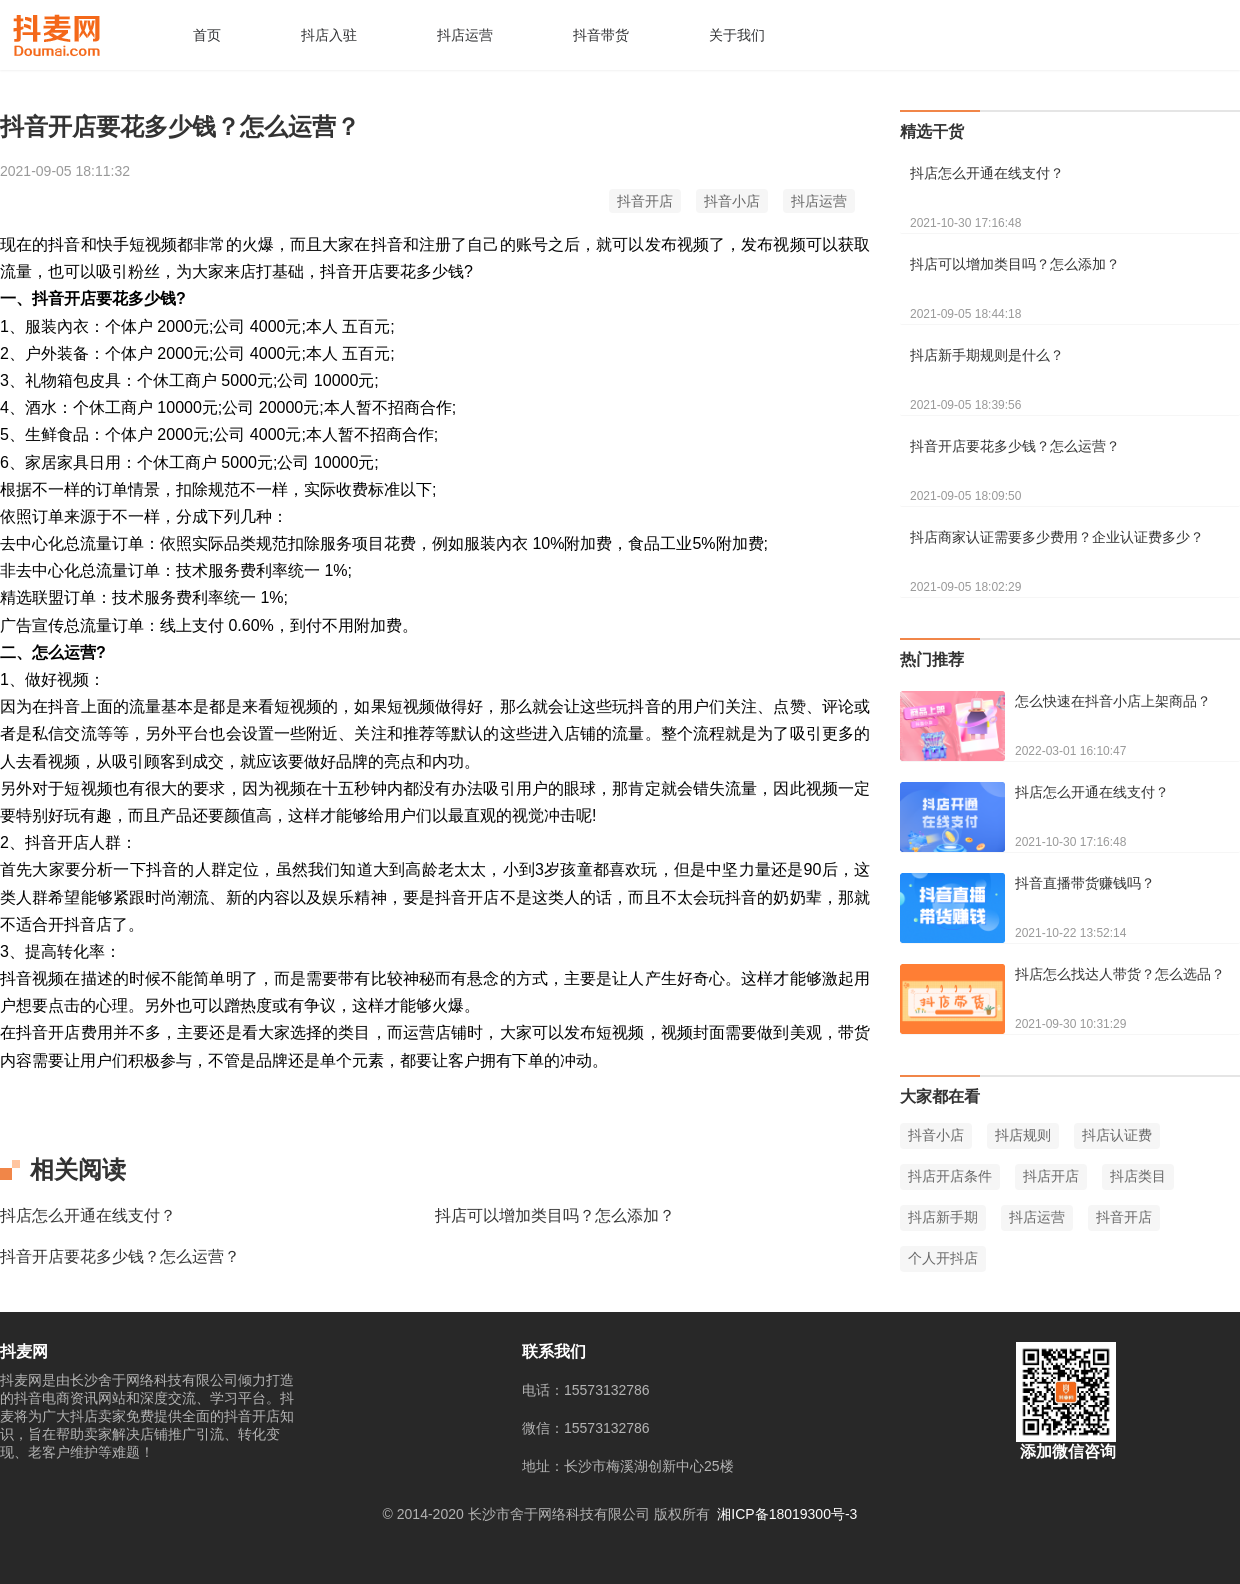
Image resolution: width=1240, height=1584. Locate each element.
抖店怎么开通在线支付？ (88, 1215)
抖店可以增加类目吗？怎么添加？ (555, 1215)
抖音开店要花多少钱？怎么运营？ (120, 1256)
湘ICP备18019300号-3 (787, 1514)
